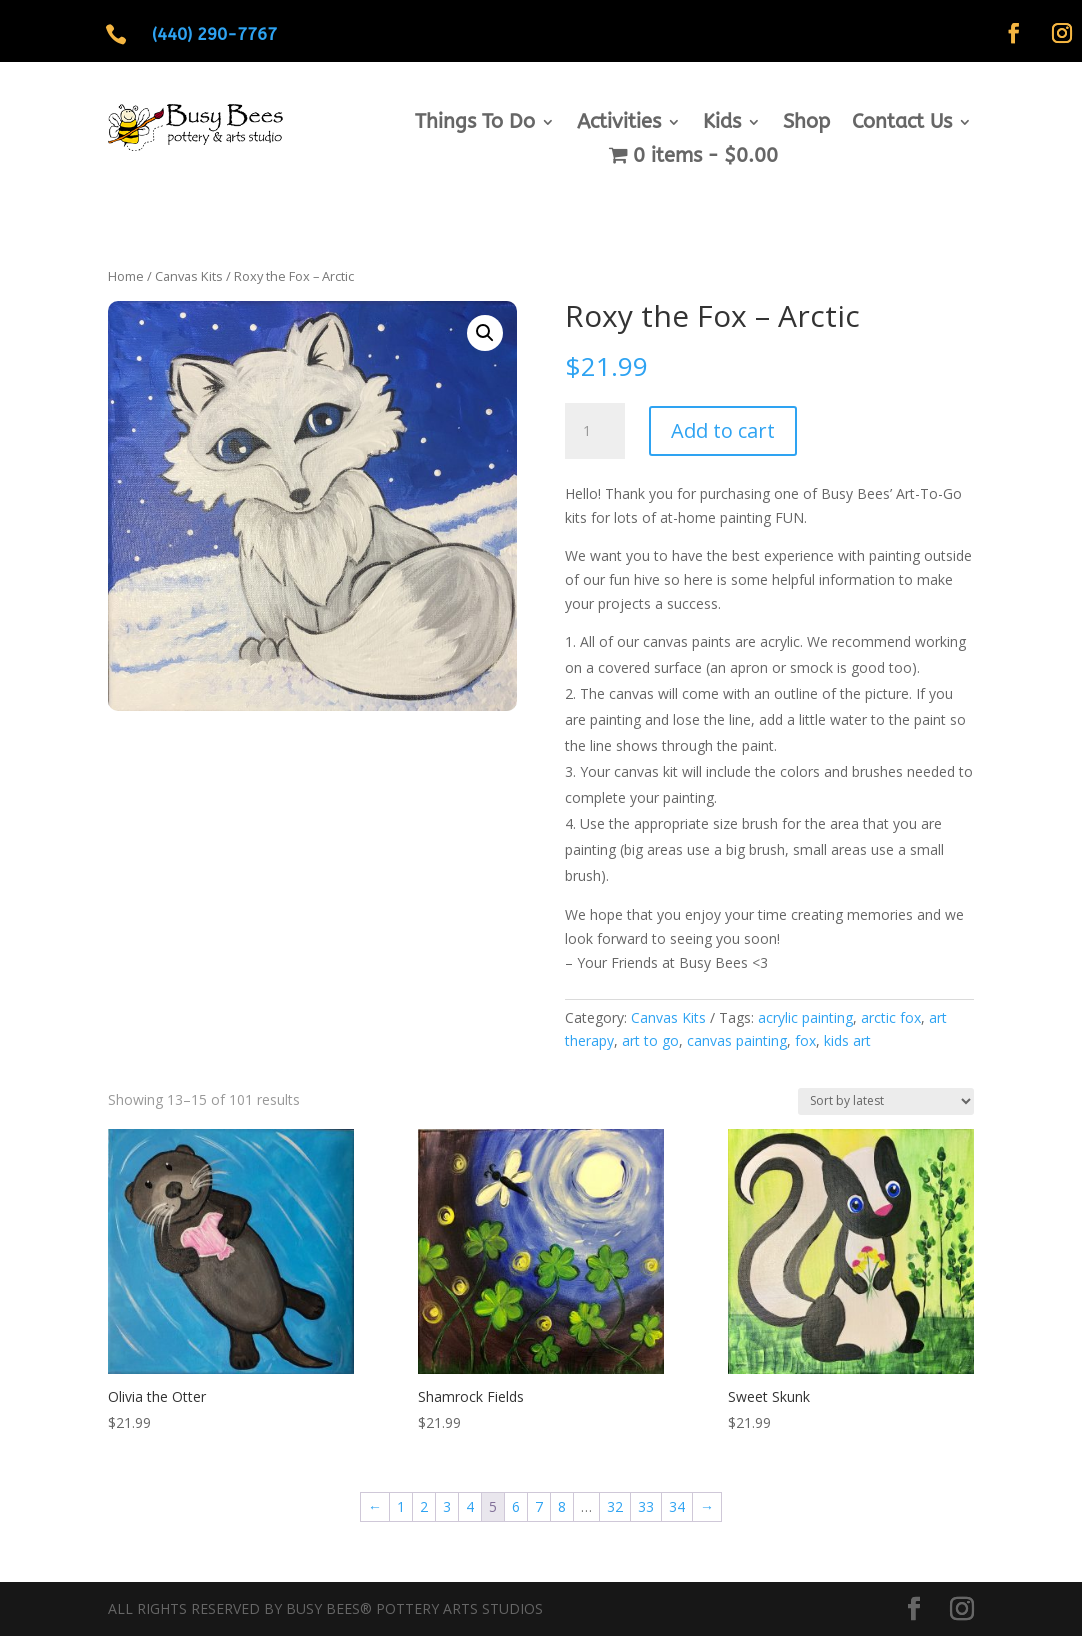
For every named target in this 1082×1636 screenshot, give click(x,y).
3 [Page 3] (447, 1506)
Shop (806, 124)
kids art (847, 1040)
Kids (722, 124)
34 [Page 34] (677, 1506)
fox (805, 1040)
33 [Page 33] (646, 1506)
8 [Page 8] (562, 1506)
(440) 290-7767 (214, 34)
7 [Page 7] (539, 1506)
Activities (619, 124)
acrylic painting (805, 1017)
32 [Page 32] (615, 1506)
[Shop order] (886, 1101)
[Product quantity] (595, 431)
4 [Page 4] (470, 1506)
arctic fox (891, 1017)
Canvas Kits (189, 276)
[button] (485, 333)
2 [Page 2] (424, 1506)
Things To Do (475, 124)
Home (126, 276)
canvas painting (737, 1040)
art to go (650, 1040)
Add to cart (723, 430)
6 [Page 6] (516, 1506)
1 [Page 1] (401, 1506)
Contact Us (902, 124)
